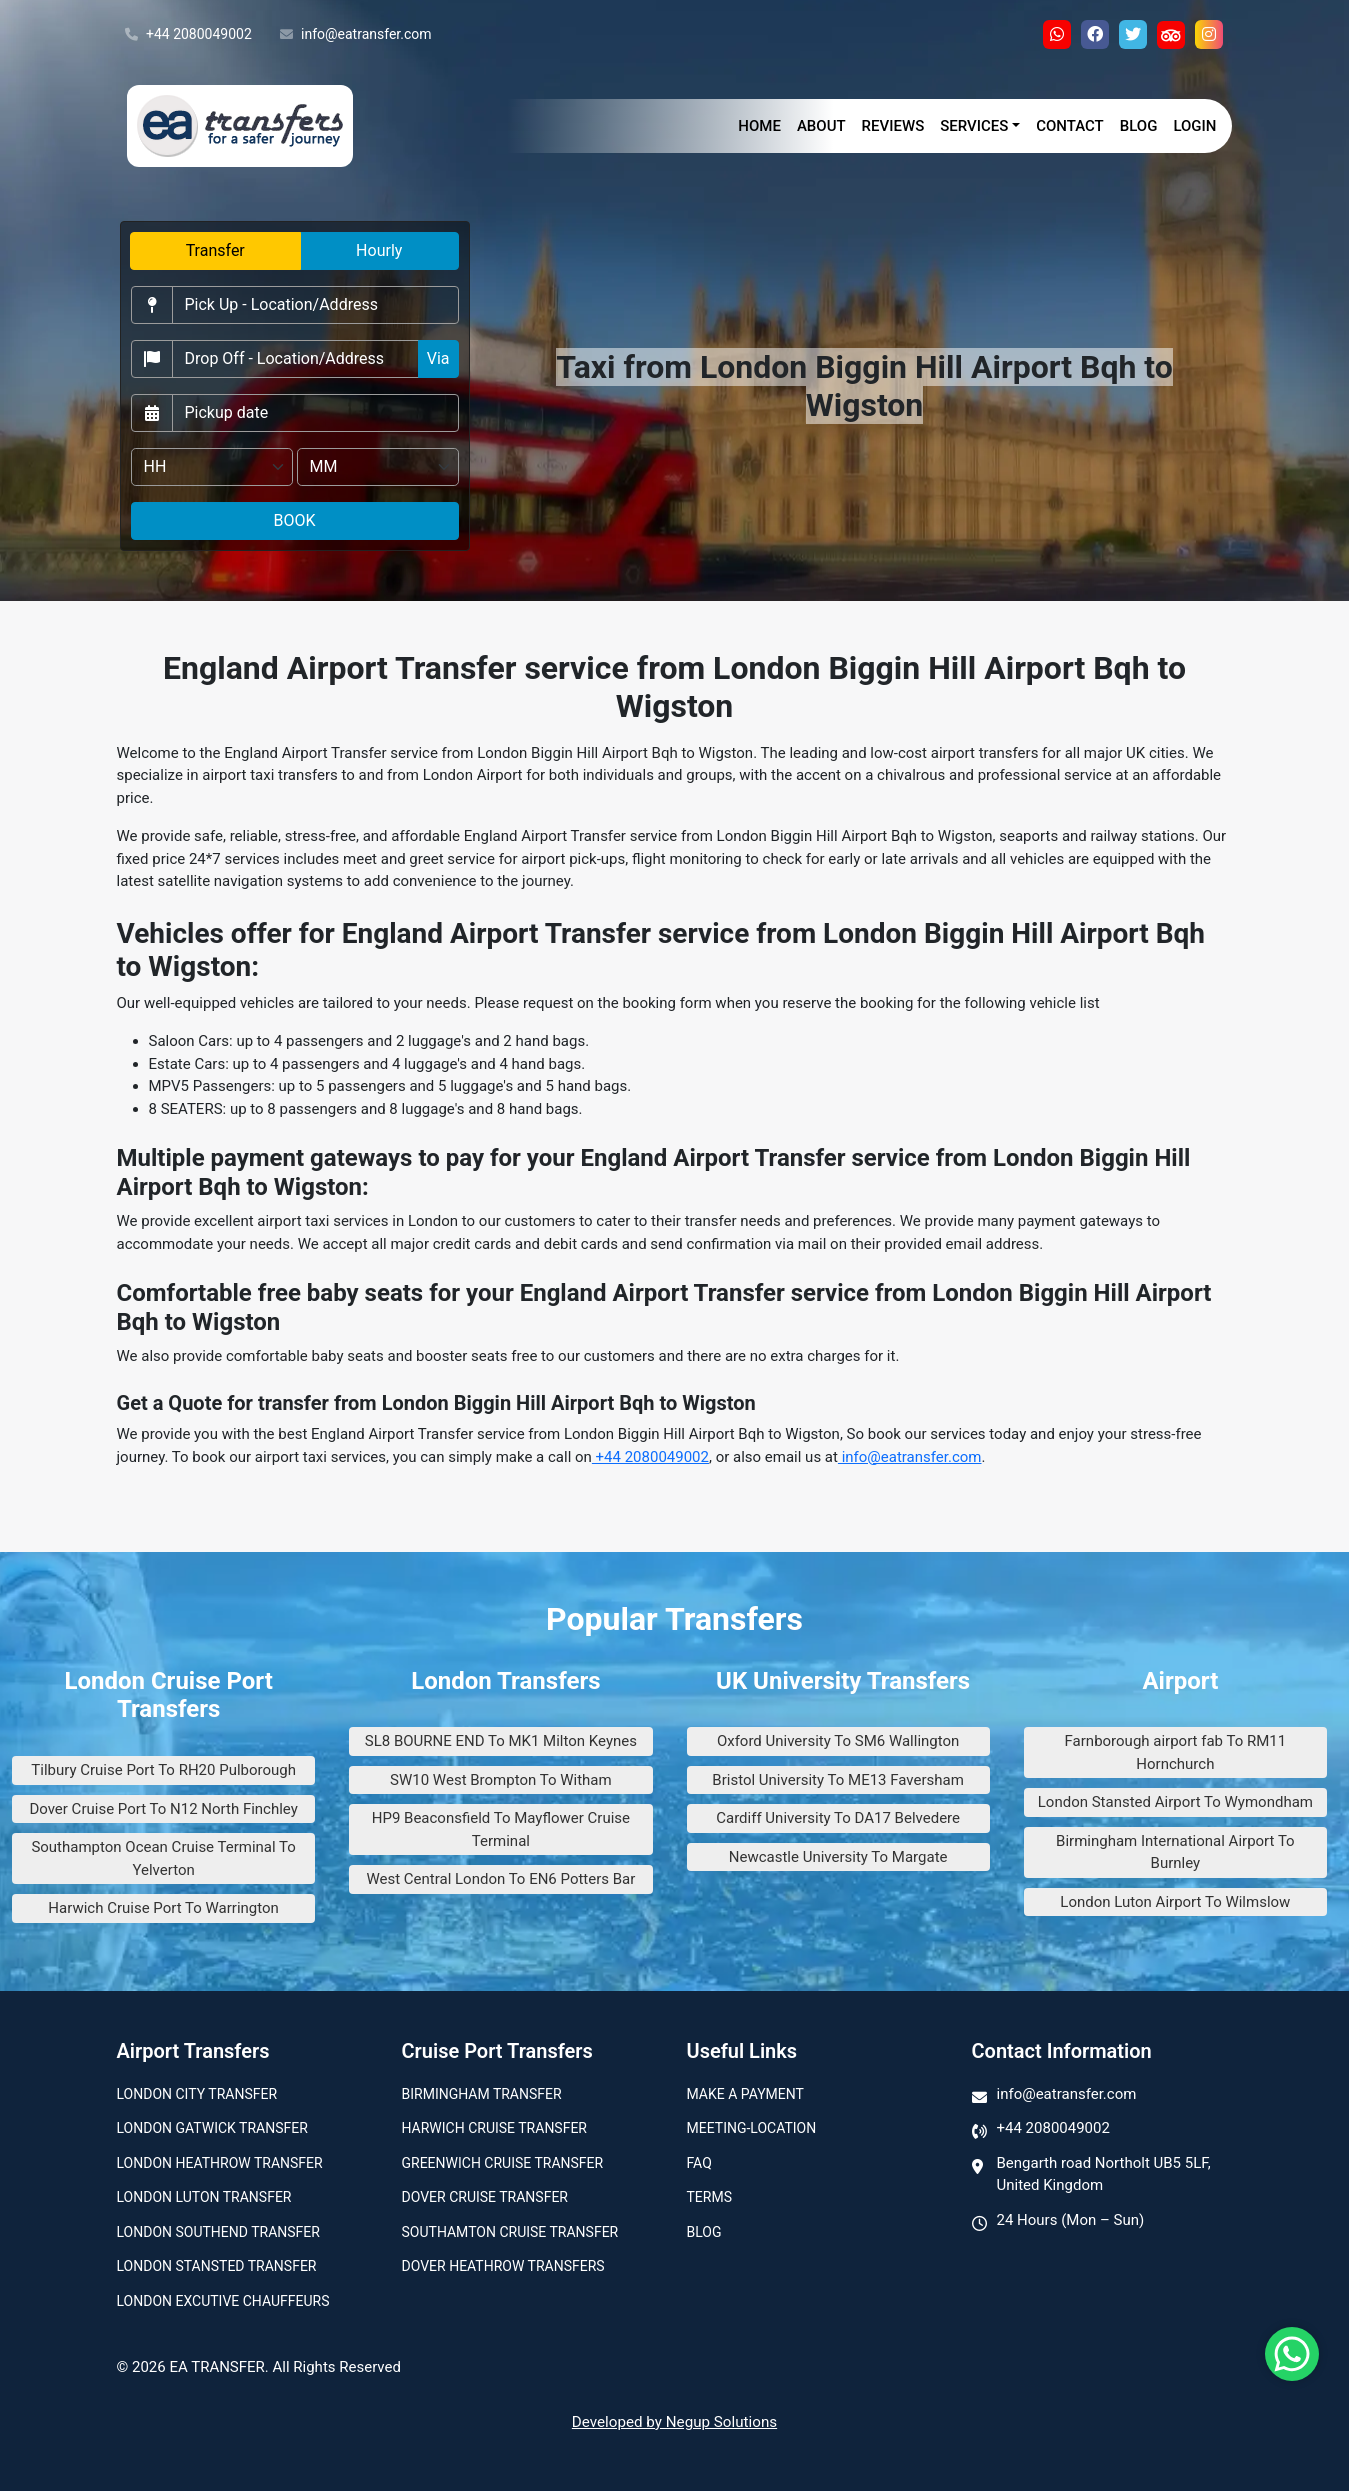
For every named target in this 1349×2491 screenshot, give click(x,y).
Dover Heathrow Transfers (503, 2266)
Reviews (893, 126)
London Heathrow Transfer (220, 2163)
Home (759, 126)
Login (1194, 126)
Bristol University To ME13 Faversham (838, 1780)
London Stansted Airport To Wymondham (1175, 1802)
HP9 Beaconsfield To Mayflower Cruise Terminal (501, 1829)
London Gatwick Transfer (212, 2128)
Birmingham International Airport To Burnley (1175, 1852)
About (821, 126)
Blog (1139, 126)
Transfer (215, 250)
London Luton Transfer (204, 2197)
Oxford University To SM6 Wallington (838, 1741)
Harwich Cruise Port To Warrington (163, 1908)
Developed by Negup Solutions (674, 2422)
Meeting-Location (752, 2128)
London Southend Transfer (218, 2232)
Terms (709, 2197)
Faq (699, 2163)
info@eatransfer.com (356, 35)
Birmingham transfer (482, 2094)
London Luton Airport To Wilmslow (1175, 1902)
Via (438, 358)
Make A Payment (745, 2094)
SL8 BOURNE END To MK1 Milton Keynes (501, 1741)
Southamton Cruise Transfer (510, 2232)
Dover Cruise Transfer (485, 2197)
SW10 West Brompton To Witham (501, 1780)
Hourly (379, 250)
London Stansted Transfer (217, 2266)
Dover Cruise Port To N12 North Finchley (163, 1809)
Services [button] (974, 126)
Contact (1070, 126)
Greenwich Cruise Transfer (503, 2163)
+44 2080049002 (188, 35)
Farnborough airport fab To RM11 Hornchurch (1176, 1752)
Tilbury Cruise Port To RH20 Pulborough (163, 1770)
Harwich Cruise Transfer (495, 2128)
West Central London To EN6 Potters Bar (500, 1879)
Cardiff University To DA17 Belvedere (838, 1818)
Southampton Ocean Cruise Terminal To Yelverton (163, 1858)
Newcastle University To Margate (838, 1857)
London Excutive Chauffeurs (223, 2301)
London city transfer (197, 2094)
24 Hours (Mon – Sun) (1071, 2220)
